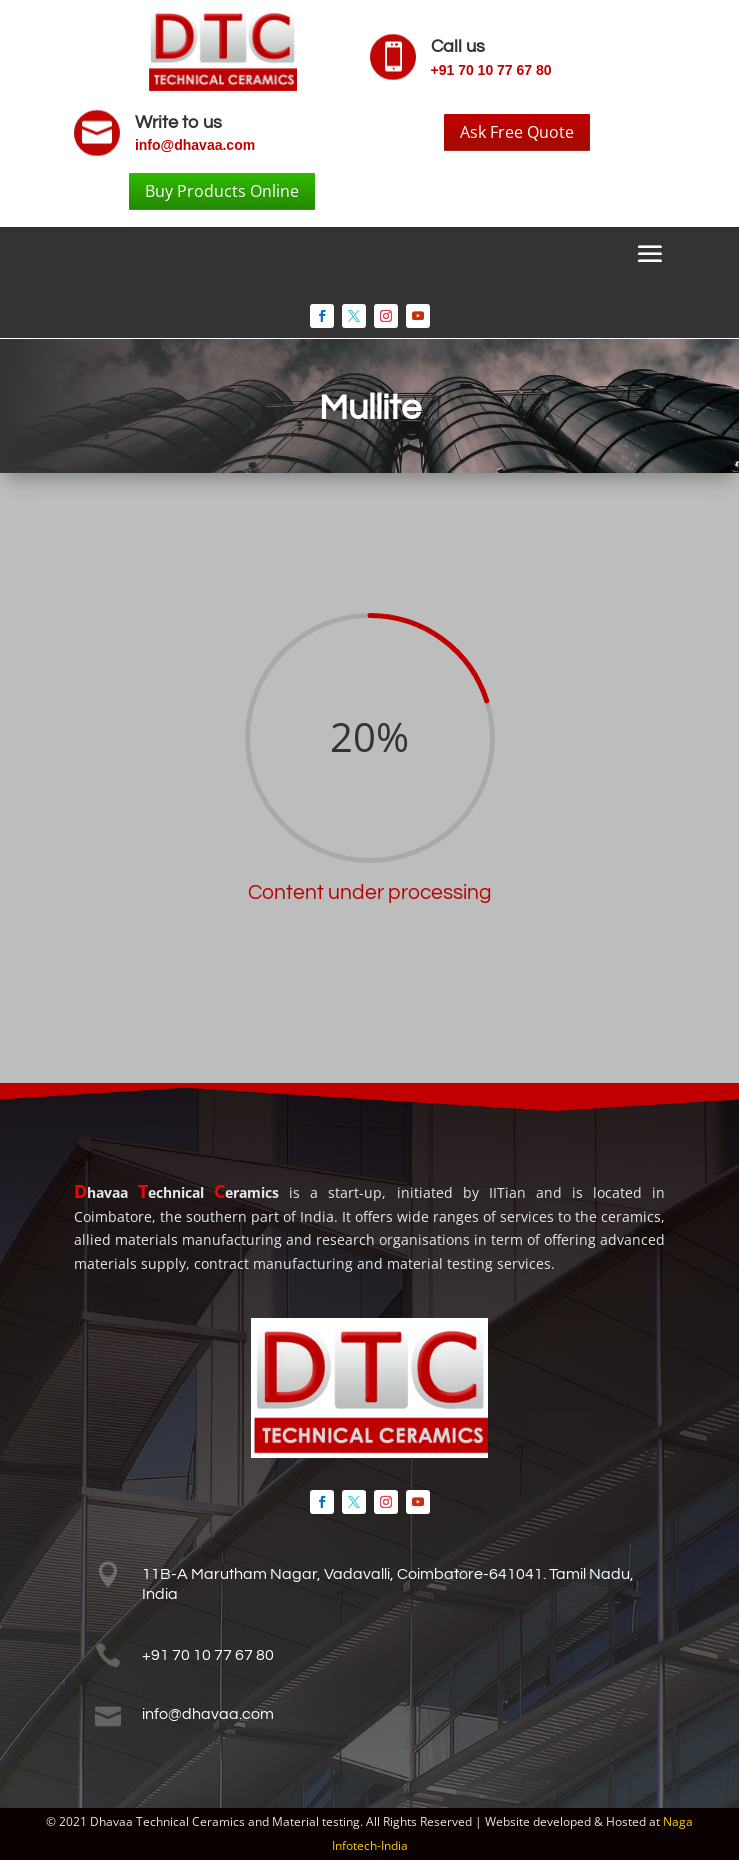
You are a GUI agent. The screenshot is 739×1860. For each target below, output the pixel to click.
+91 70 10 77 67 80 (491, 70)
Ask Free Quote (517, 132)
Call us (458, 46)
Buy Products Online (222, 191)
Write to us (178, 122)
